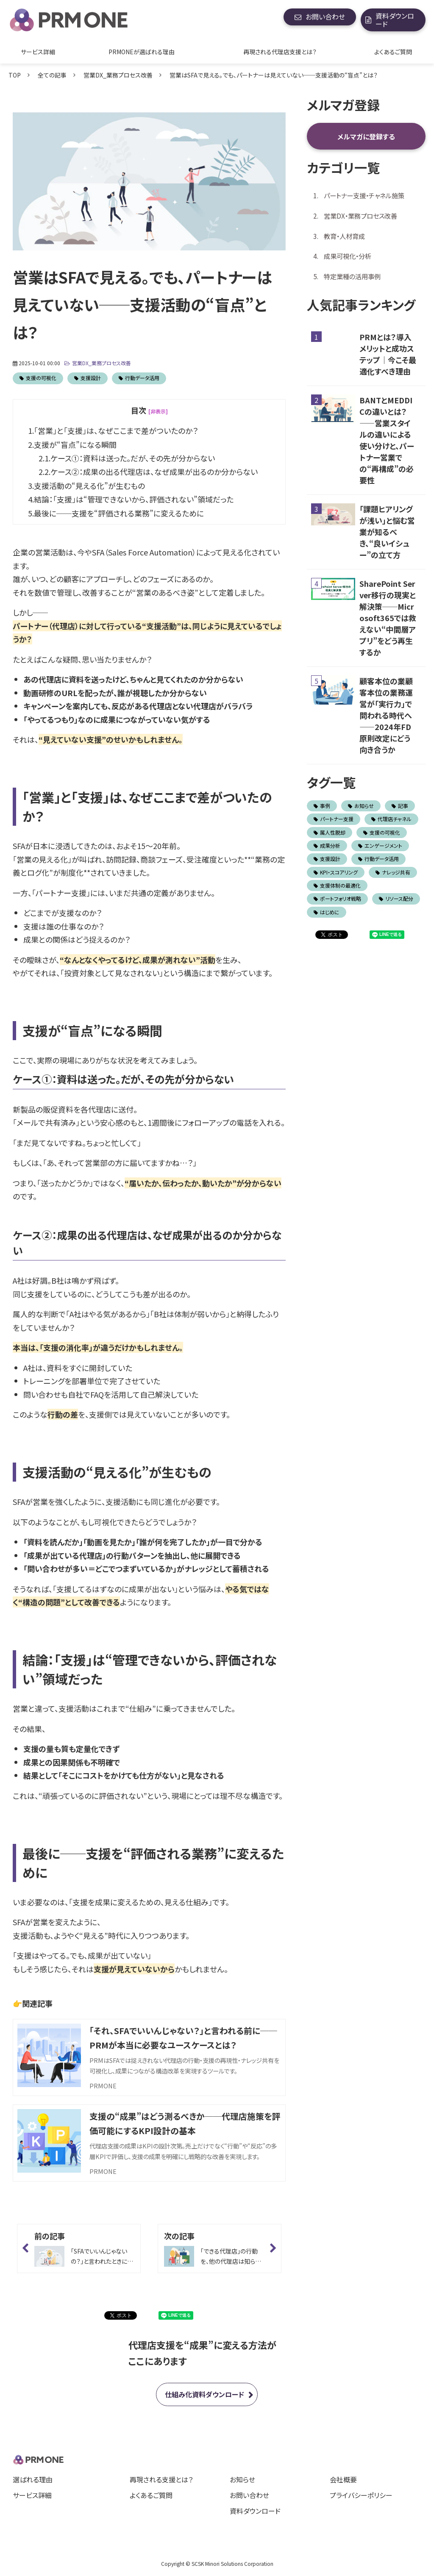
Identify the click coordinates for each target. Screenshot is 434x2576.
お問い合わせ (325, 16)
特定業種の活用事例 (352, 276)
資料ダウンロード (395, 20)
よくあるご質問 (393, 51)
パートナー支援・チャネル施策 (364, 195)
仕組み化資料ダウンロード (204, 2394)
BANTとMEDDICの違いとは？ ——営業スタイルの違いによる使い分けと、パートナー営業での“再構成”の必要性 (386, 440)
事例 (322, 805)
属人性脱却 (329, 832)
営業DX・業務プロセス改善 (360, 215)
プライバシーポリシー (361, 2495)
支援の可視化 (41, 377)
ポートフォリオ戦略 (337, 898)
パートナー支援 (333, 818)
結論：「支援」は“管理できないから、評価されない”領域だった (134, 499)
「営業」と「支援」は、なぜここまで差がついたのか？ (116, 430)
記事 (400, 805)
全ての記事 (52, 75)
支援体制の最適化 (337, 885)
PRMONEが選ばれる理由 (141, 51)
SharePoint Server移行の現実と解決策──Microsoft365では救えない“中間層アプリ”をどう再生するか (387, 618)
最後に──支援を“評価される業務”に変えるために (119, 513)
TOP (14, 75)
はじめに (326, 912)
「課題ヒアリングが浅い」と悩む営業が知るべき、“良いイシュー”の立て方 (387, 531)
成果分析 (327, 845)
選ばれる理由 (33, 2479)
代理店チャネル (391, 818)
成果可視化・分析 (347, 256)
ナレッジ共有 (393, 872)
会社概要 (343, 2479)
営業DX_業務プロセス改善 (118, 75)
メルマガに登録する (366, 136)
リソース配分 (396, 898)
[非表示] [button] (158, 411)
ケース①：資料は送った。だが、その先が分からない (132, 458)
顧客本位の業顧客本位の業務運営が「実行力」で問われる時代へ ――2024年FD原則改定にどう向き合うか (386, 715)
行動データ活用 (142, 377)
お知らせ (361, 805)
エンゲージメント (380, 845)
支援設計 (91, 377)
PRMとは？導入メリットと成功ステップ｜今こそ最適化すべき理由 (387, 354)
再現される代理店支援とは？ (280, 51)
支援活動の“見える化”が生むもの (89, 485)
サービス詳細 (38, 51)
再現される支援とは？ (161, 2479)
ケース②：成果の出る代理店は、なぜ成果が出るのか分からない (154, 471)
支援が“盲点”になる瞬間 (75, 444)
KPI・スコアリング (336, 872)
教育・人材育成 (344, 236)
